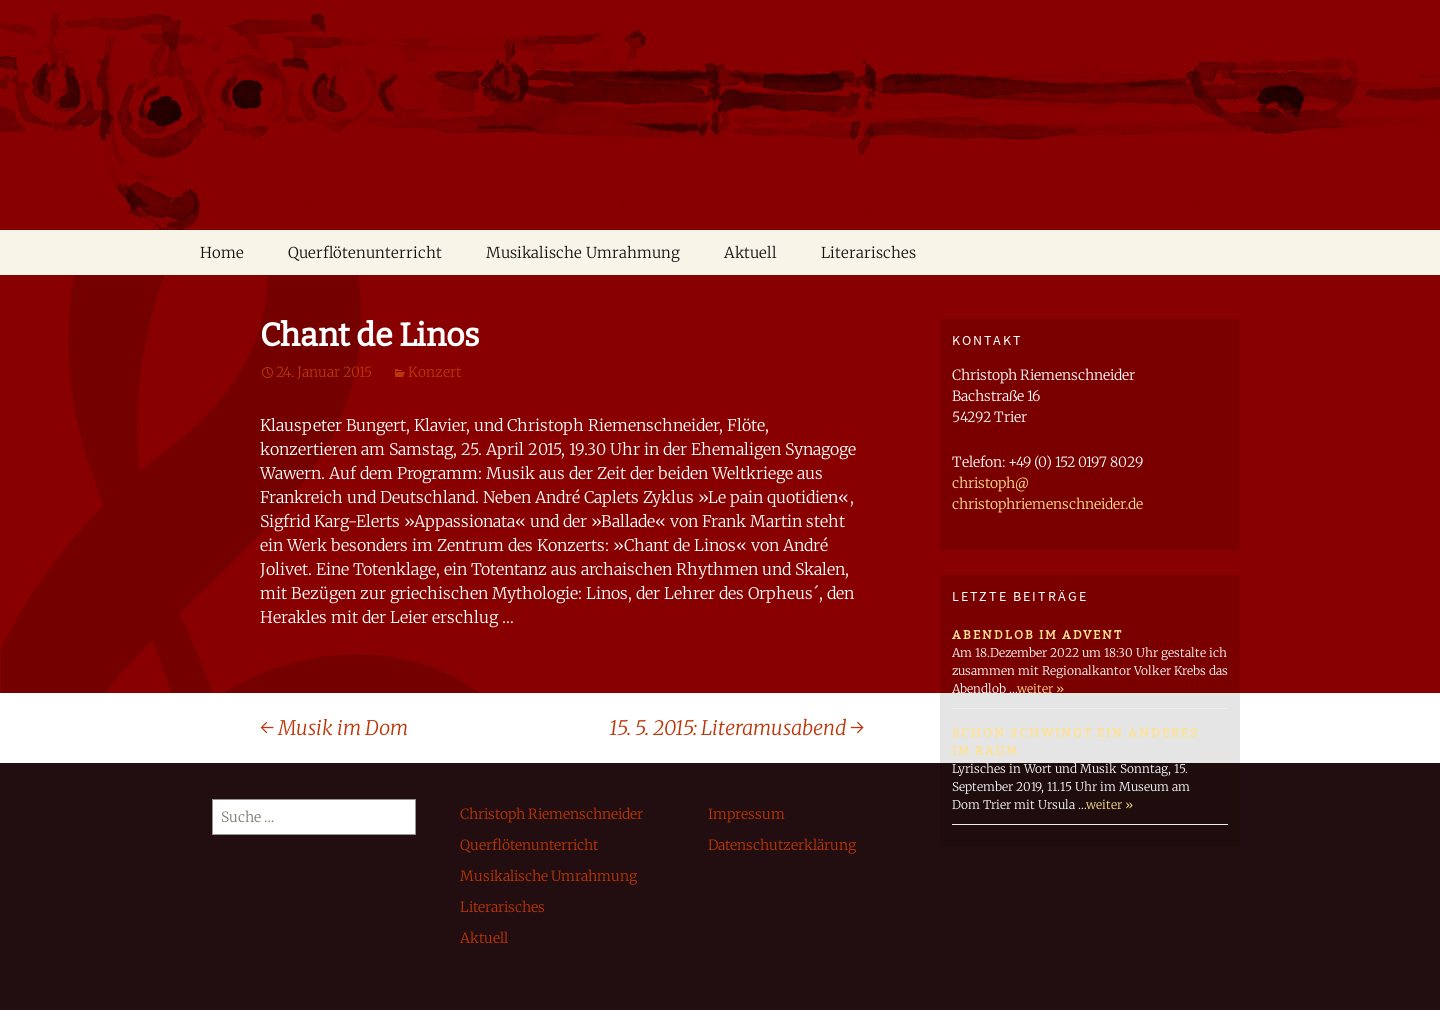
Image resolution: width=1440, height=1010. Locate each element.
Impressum (746, 814)
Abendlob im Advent (1037, 635)
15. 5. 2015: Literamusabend (736, 727)
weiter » (1040, 688)
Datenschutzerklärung (782, 845)
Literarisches (868, 252)
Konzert (434, 372)
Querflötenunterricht (365, 252)
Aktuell (750, 252)
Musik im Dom (334, 727)
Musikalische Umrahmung (583, 252)
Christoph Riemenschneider (551, 814)
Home (222, 252)
